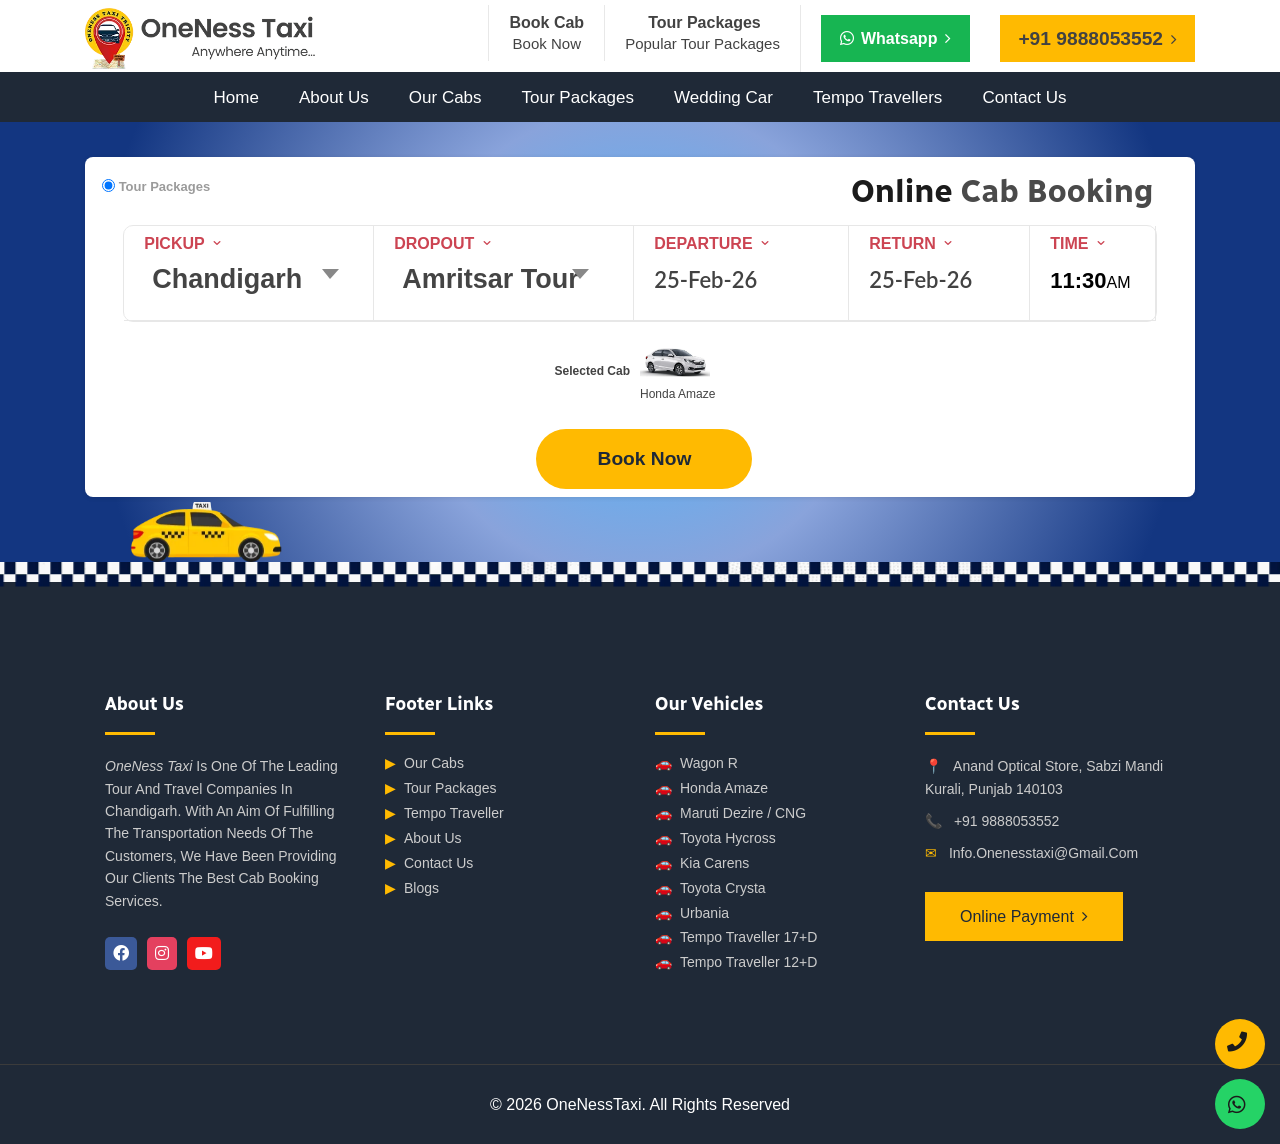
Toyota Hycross (715, 838)
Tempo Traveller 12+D (736, 962)
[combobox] (252, 283)
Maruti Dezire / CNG (730, 813)
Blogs (412, 888)
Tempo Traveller (444, 813)
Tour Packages (578, 97)
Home (236, 97)
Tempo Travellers (877, 97)
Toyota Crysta (710, 888)
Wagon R (696, 763)
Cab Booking (1053, 191)
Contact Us (1024, 97)
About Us (334, 97)
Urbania (692, 913)
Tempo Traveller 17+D (736, 937)
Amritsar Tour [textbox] (490, 279)
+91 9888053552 (1007, 821)
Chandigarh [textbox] (227, 279)
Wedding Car (723, 97)
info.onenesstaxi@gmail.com (1043, 853)
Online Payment (1017, 916)
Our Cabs (445, 97)
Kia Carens (702, 863)
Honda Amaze (711, 788)
